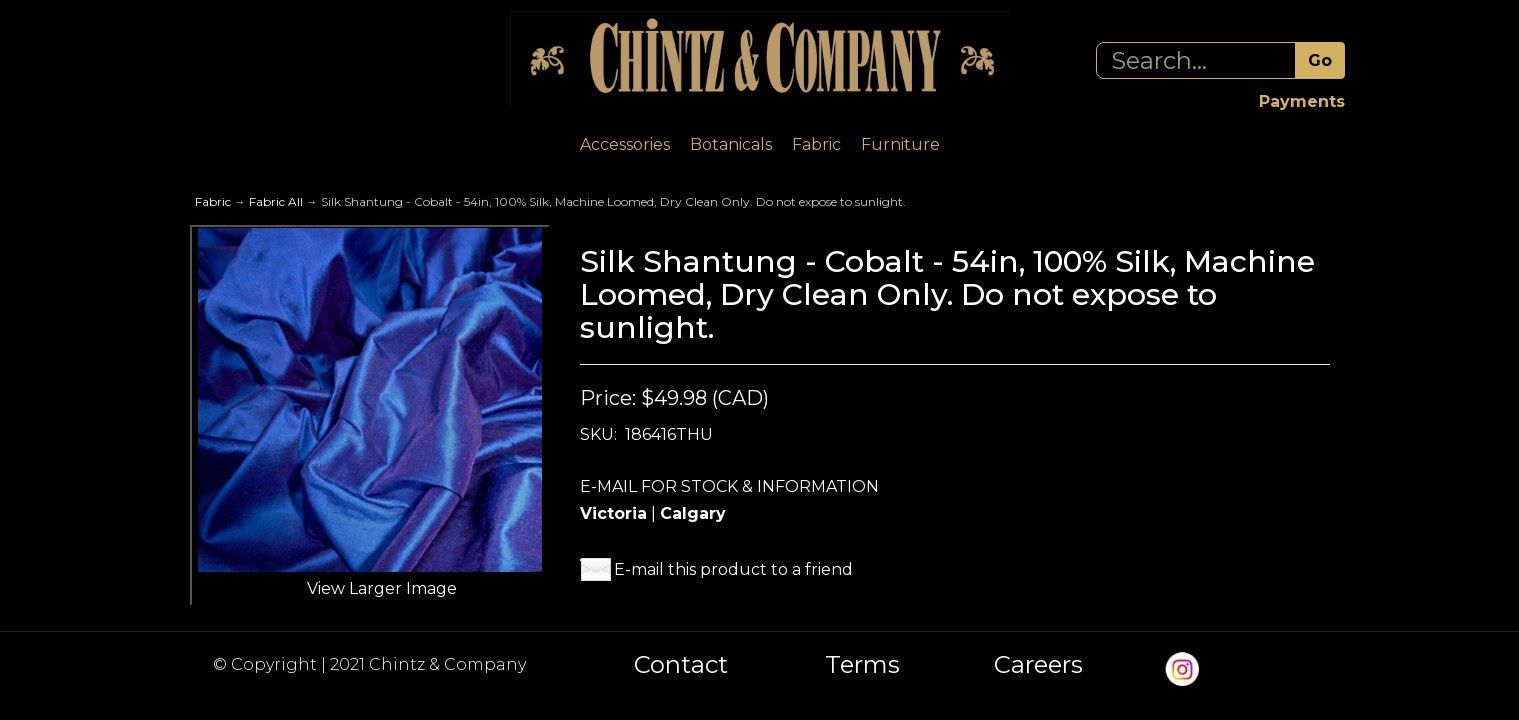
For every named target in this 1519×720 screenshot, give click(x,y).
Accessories (625, 144)
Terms (862, 665)
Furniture (900, 144)
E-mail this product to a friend (733, 569)
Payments (1302, 101)
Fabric (816, 144)
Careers (1038, 665)
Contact (681, 665)
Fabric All (276, 201)
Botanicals (731, 144)
